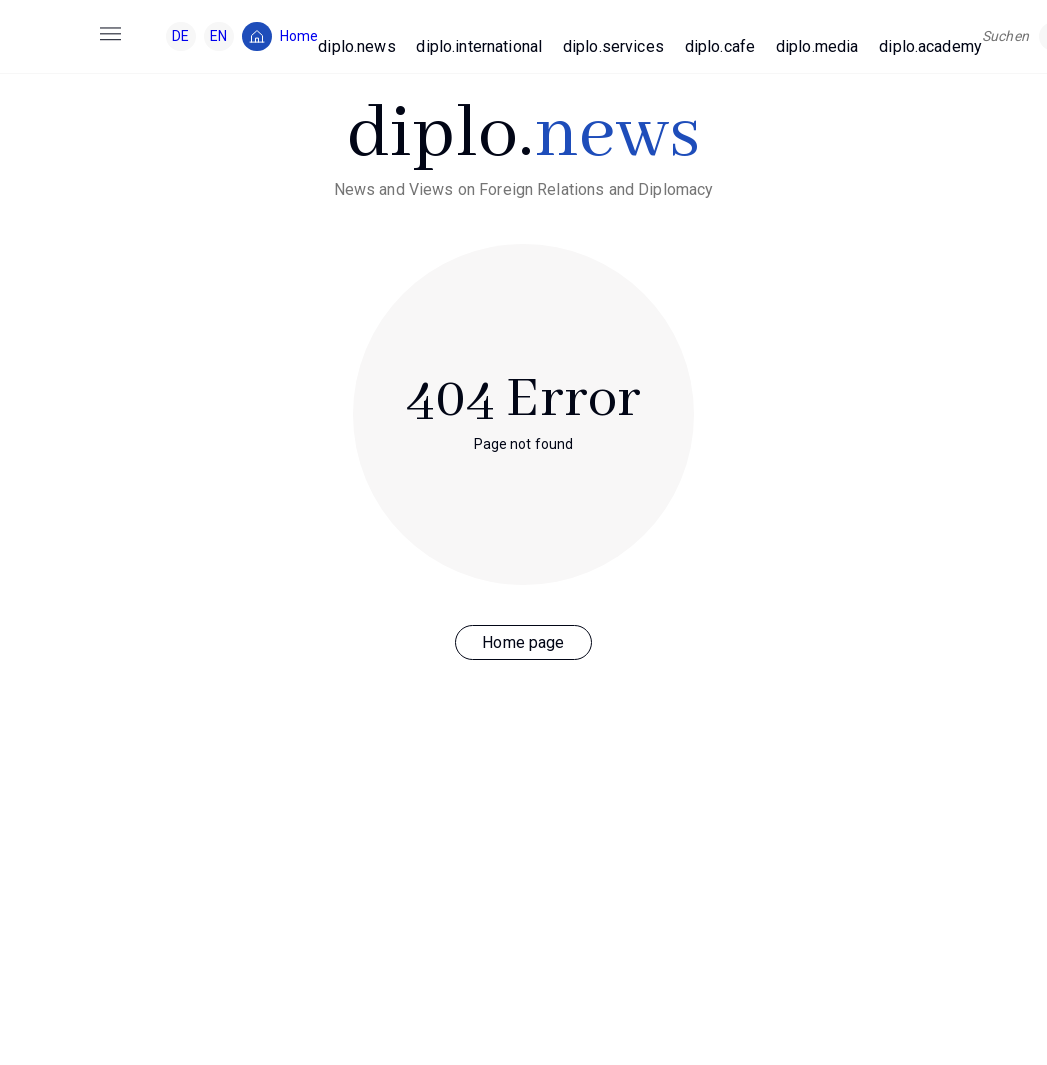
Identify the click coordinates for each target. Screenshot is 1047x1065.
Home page (523, 642)
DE (180, 36)
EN (218, 36)
